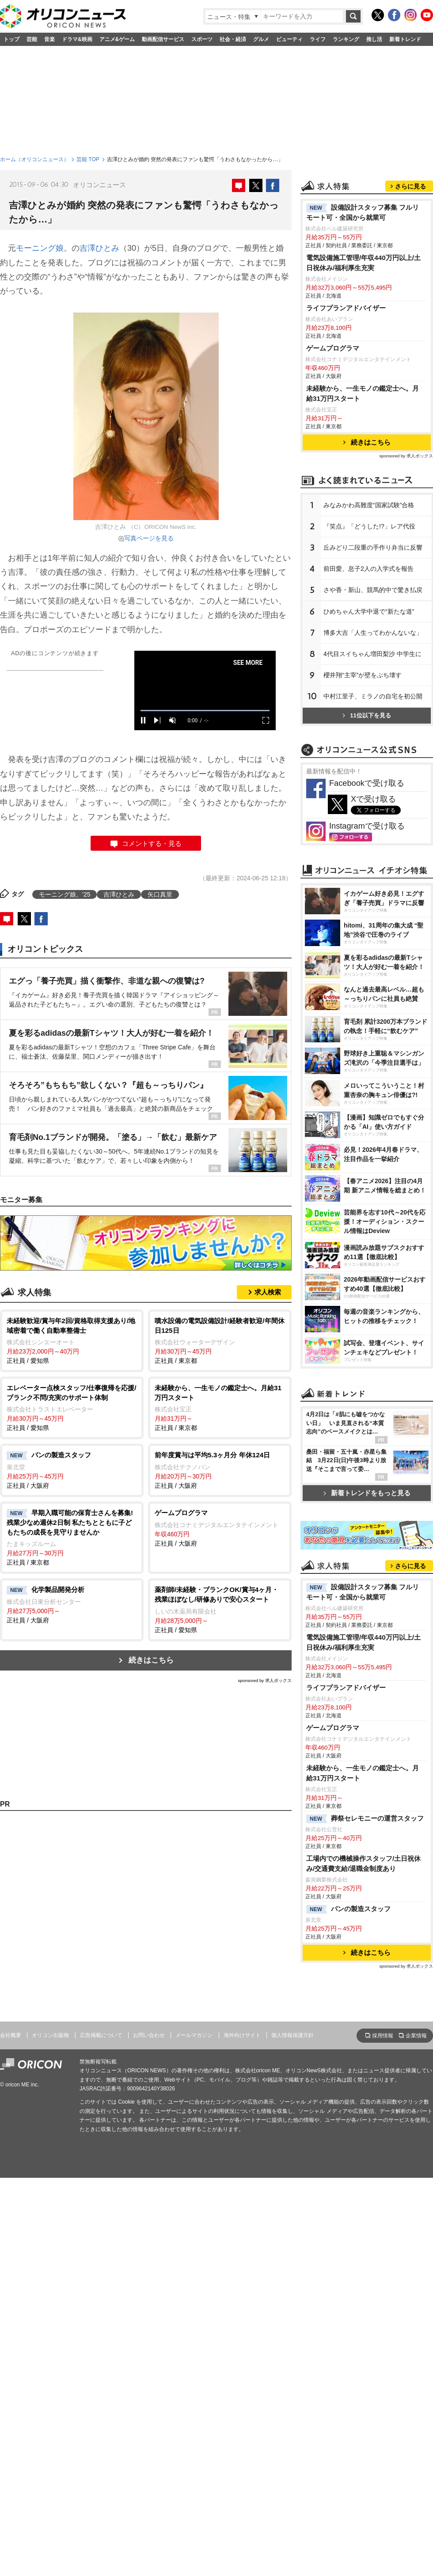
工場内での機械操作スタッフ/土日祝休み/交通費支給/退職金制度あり (363, 1863)
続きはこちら (151, 1660)
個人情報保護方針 (292, 2035)
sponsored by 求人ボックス (265, 1680)
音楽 (49, 39)
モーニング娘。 (44, 248)
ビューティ (289, 39)
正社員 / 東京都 (220, 1340)
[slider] (205, 710)
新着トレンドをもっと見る (366, 1493)
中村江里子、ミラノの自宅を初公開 (372, 696)
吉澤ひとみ (99, 248)
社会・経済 (233, 39)
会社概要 (10, 2035)
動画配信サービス (163, 39)
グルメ (261, 39)
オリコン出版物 (50, 2035)
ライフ (318, 39)
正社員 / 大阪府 (72, 1469)
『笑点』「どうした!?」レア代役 (369, 526)
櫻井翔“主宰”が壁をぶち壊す (362, 675)
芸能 (32, 39)
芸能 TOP (87, 159)
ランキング (346, 39)
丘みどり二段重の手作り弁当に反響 (372, 547)
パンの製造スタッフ (348, 1909)
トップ (11, 39)
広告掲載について (101, 2035)
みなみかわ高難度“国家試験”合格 (368, 505)
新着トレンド (405, 39)
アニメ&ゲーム (117, 39)
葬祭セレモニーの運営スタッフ (365, 1818)
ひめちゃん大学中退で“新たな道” (368, 611)
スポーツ (202, 39)
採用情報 (382, 2036)
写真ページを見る (149, 538)
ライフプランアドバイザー (346, 308)
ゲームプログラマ (332, 348)
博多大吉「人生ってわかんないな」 (372, 632)
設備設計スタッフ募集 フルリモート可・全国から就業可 (362, 212)
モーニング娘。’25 (65, 894)
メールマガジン (194, 2035)
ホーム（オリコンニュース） (34, 159)
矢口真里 (160, 894)
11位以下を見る (366, 715)
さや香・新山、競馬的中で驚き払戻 (372, 589)
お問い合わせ (149, 2035)
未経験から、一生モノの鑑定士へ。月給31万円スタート (362, 393)
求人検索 (267, 1292)
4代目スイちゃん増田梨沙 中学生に (372, 653)
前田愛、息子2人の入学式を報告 (368, 568)
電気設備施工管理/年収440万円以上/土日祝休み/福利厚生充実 (363, 263)
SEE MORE (248, 662)
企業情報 (416, 2036)
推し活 (374, 39)
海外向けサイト (242, 2035)
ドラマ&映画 (77, 39)
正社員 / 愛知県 (72, 1340)
